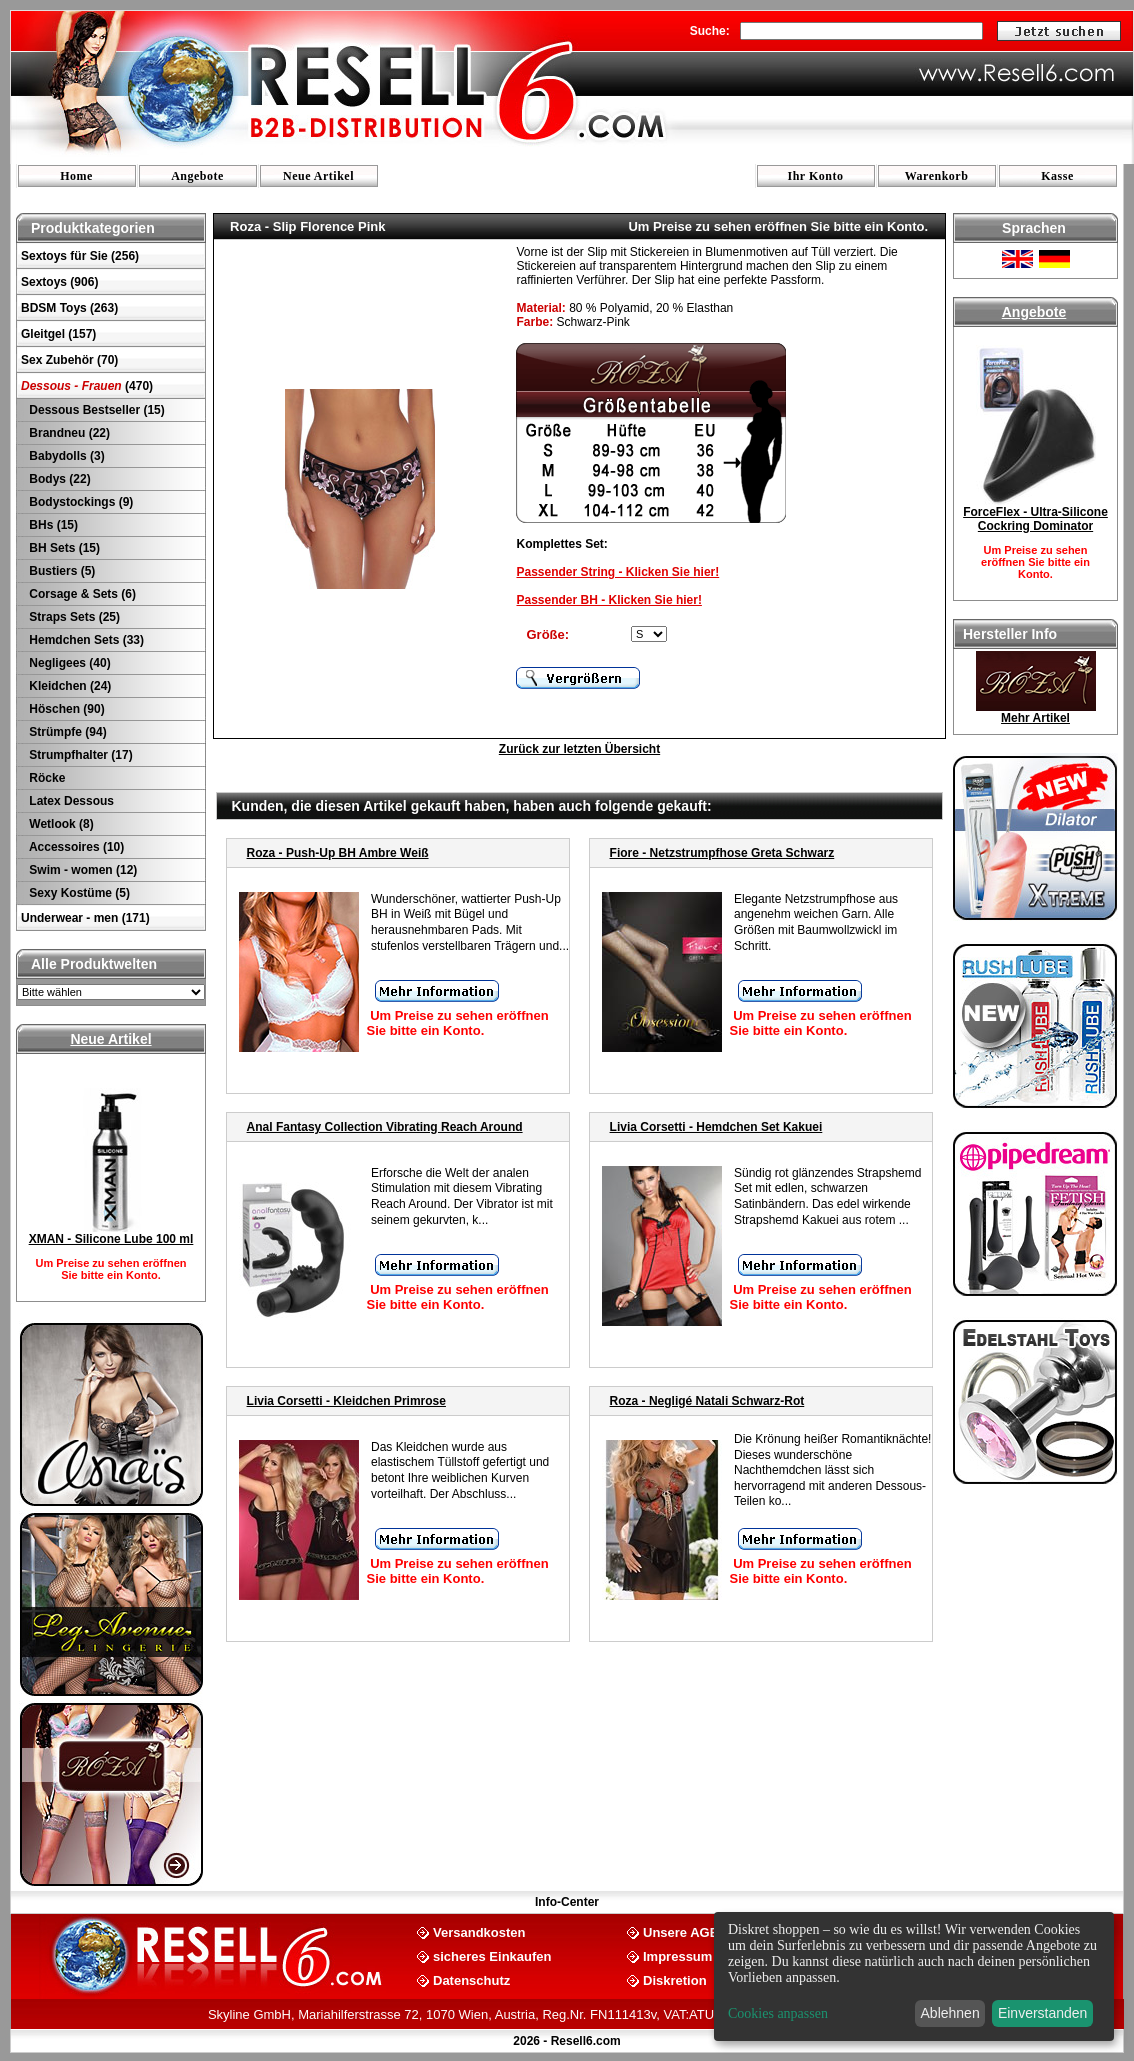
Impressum (677, 1955)
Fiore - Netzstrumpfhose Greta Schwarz (722, 853)
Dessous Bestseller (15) (95, 410)
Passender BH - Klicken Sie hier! (608, 600)
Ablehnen (950, 2013)
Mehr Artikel (1035, 718)
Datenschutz (471, 1979)
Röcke (45, 778)
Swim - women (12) (81, 870)
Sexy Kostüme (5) (78, 893)
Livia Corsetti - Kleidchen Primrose (346, 1401)
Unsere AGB (681, 1931)
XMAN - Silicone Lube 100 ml (111, 1239)
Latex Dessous (70, 801)
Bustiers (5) (60, 571)
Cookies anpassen (778, 2013)
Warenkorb (937, 176)
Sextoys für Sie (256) (80, 256)
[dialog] (914, 1976)
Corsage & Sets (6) (81, 594)
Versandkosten (479, 1931)
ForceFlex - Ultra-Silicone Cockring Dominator (1035, 519)
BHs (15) (52, 525)
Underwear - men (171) (85, 918)
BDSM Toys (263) (69, 308)
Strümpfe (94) (66, 732)
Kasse (1057, 176)
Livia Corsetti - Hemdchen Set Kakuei (716, 1127)
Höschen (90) (65, 709)
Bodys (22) (58, 479)
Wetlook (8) (60, 824)
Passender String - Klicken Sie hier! (617, 572)
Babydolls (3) (65, 456)
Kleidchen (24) (68, 686)
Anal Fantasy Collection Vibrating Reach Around (385, 1127)
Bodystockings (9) (79, 502)
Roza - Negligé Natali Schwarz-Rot (707, 1401)
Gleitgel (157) (58, 334)
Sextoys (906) (59, 282)
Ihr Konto (816, 176)
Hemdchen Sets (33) (85, 640)
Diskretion (675, 1979)
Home (76, 176)
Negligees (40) (68, 663)
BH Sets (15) (63, 548)
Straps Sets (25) (73, 617)
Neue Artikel (318, 176)
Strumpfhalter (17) (79, 755)
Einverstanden (1043, 2013)
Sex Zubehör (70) (69, 360)
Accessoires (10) (75, 847)
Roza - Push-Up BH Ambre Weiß (338, 853)
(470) (87, 386)
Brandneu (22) (68, 433)
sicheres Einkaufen (492, 1955)
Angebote (197, 176)
